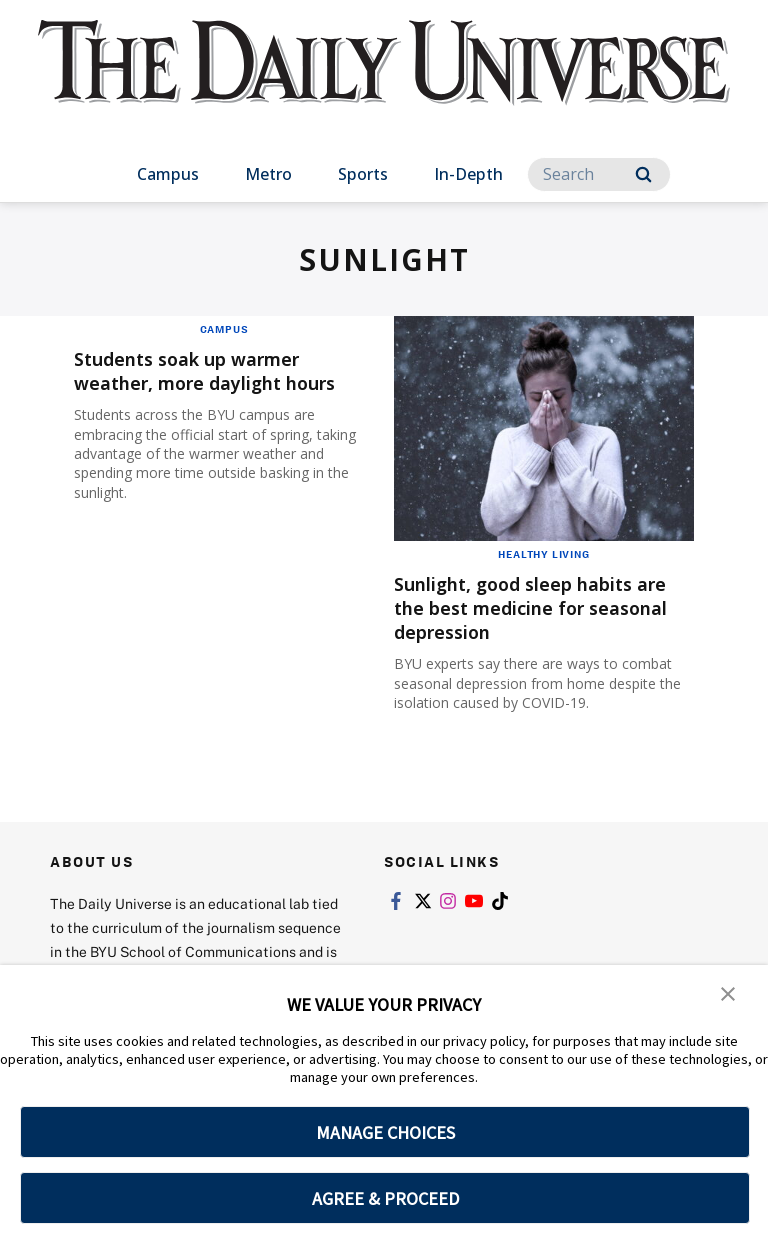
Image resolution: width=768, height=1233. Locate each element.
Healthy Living (543, 554)
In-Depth (468, 174)
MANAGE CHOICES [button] (385, 1132)
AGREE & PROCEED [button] (385, 1198)
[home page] (383, 80)
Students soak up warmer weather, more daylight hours (224, 370)
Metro (268, 174)
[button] (728, 994)
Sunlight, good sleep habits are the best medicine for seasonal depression (530, 607)
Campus (168, 174)
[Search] (599, 174)
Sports (363, 174)
